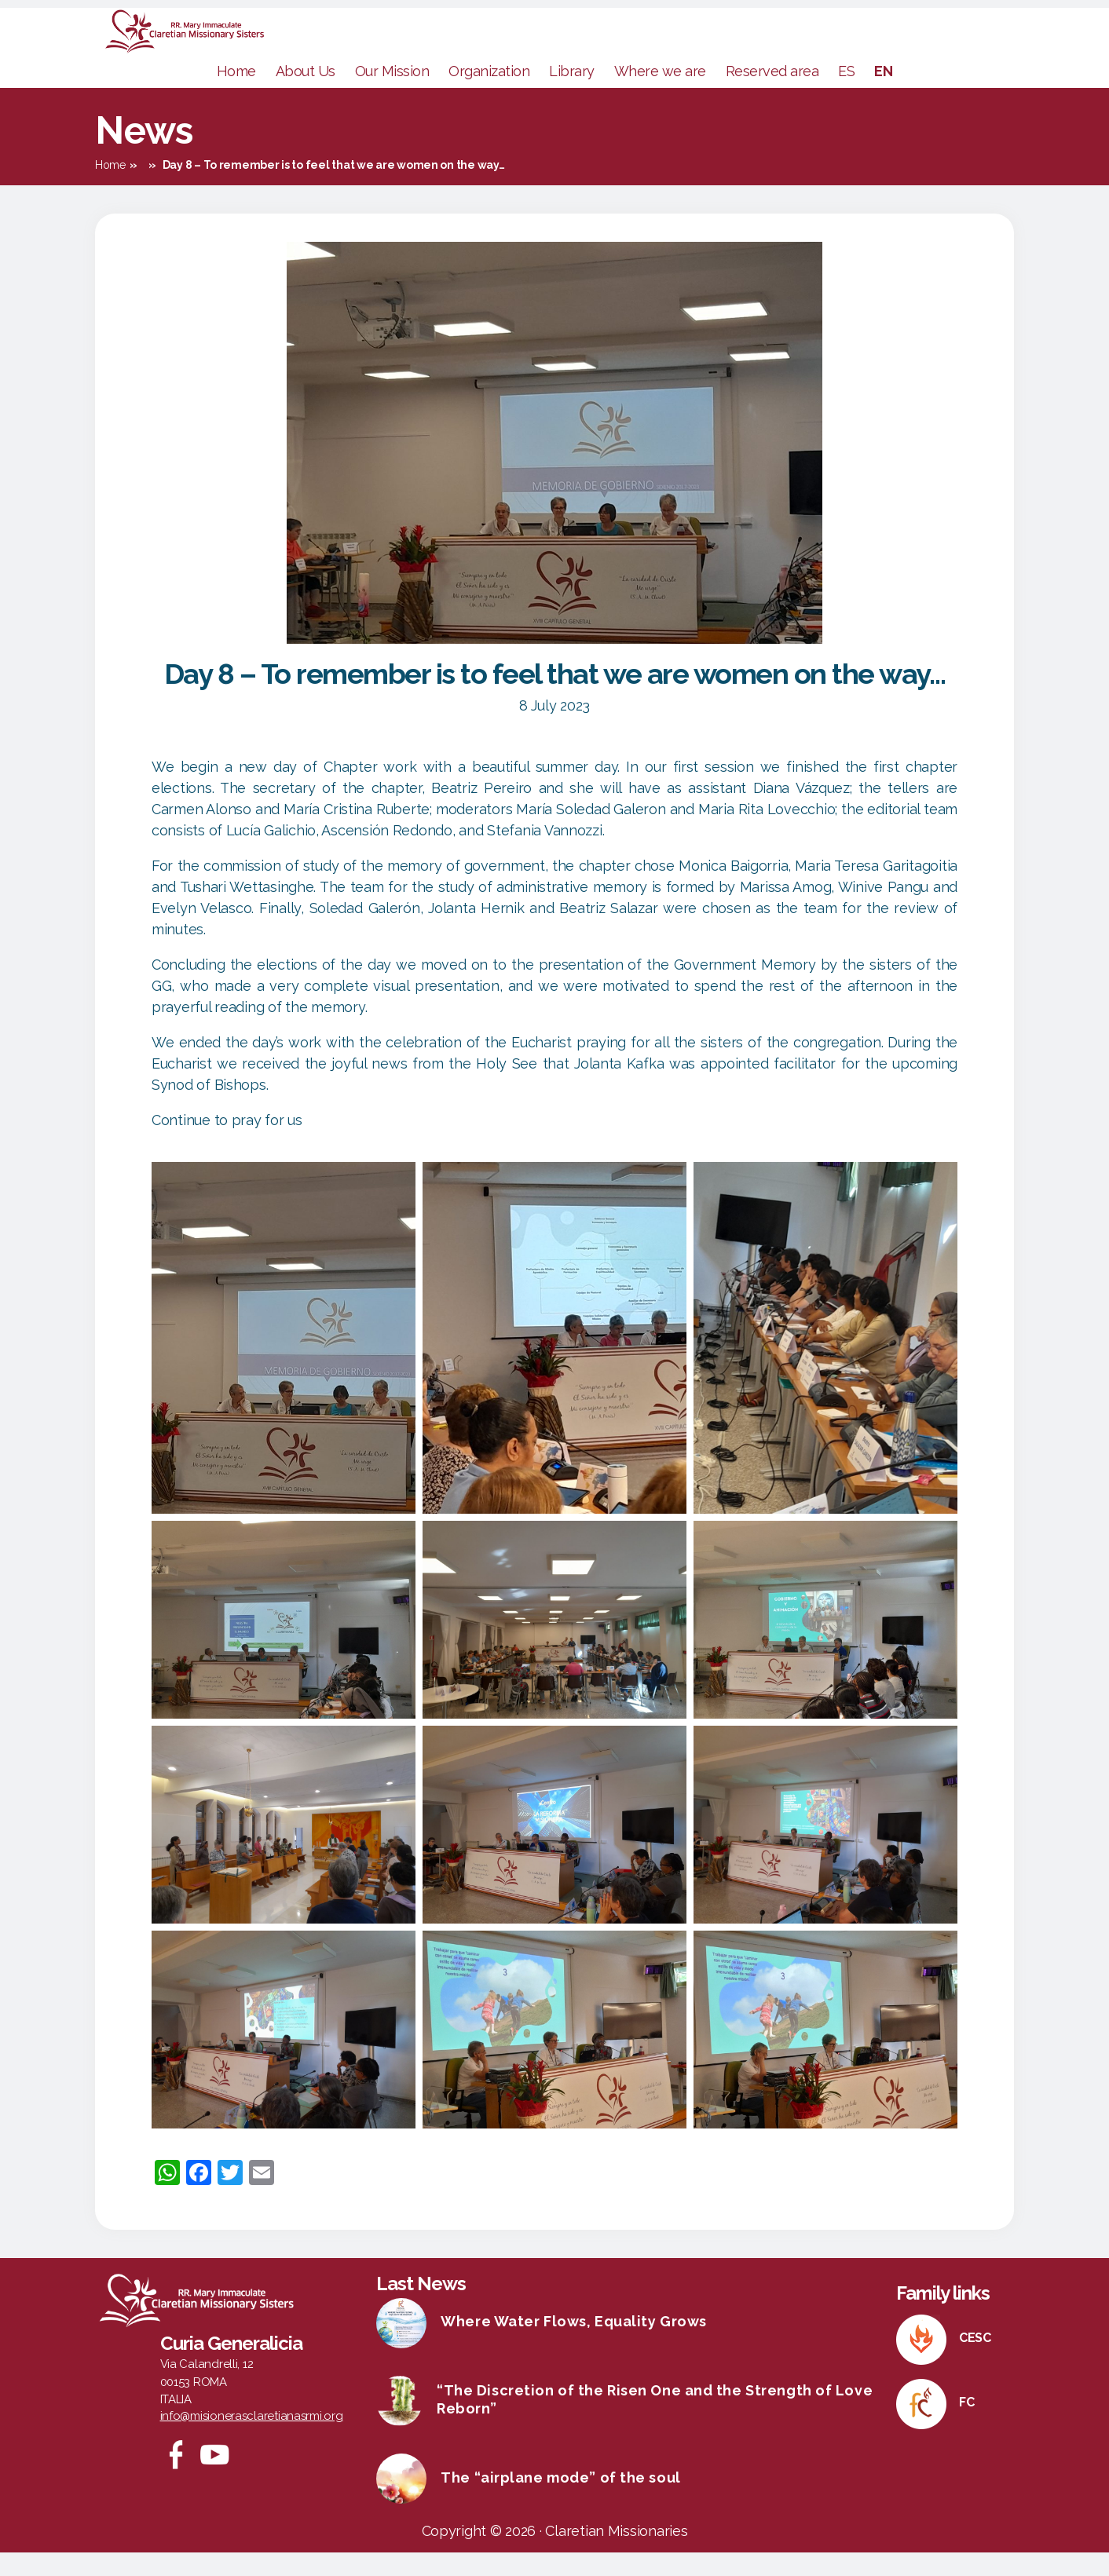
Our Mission (392, 94)
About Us (305, 94)
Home (236, 94)
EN (883, 94)
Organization (488, 94)
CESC (975, 2361)
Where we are (660, 94)
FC (966, 2425)
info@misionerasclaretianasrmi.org (251, 2439)
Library (572, 94)
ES (846, 94)
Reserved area (772, 94)
